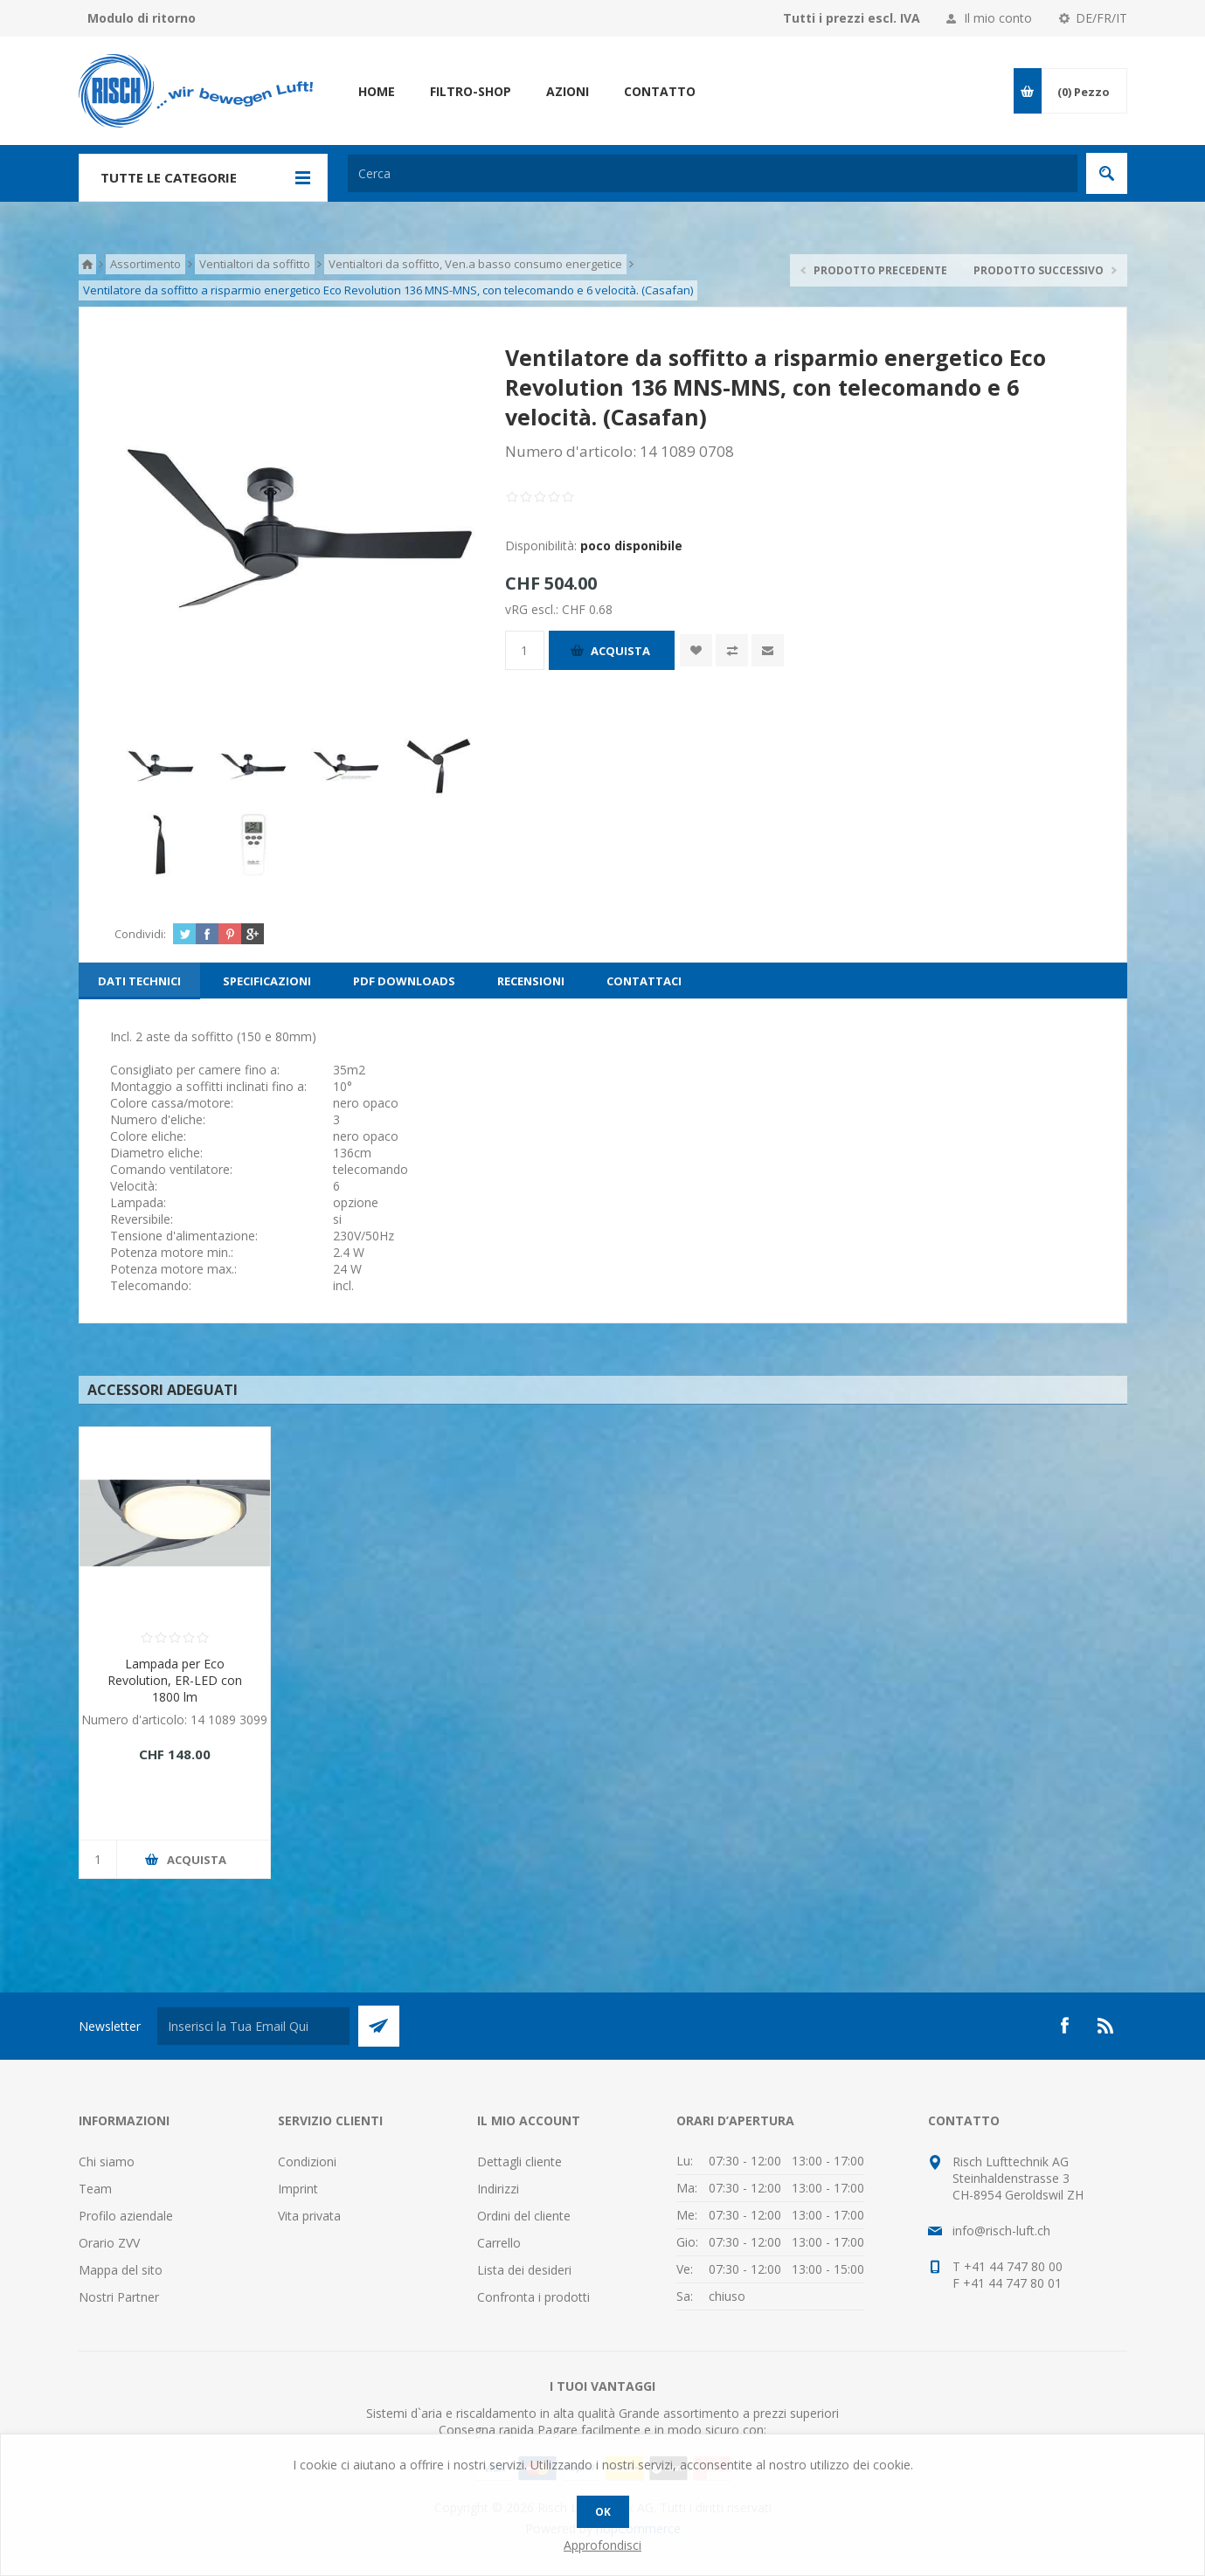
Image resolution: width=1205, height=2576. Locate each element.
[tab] (139, 981)
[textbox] (712, 173)
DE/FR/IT (1101, 18)
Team (95, 2188)
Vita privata (309, 2215)
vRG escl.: (533, 609)
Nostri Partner (119, 2297)
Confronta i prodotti (533, 2297)
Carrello (499, 2242)
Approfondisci (602, 2545)
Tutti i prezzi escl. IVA (851, 18)
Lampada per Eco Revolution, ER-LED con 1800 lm (174, 1680)
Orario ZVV (109, 2242)
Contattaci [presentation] (644, 981)
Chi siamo (107, 2161)
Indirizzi (498, 2188)
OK (603, 2511)
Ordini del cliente (524, 2215)
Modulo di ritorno (141, 18)
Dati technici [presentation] (139, 981)
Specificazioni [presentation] (267, 981)
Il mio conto (998, 18)
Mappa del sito (121, 2270)
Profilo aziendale (126, 2215)
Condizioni (307, 2161)
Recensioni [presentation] (530, 981)
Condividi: (140, 934)
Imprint (298, 2188)
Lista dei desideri (524, 2270)
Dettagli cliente (519, 2161)
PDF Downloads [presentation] (404, 981)
